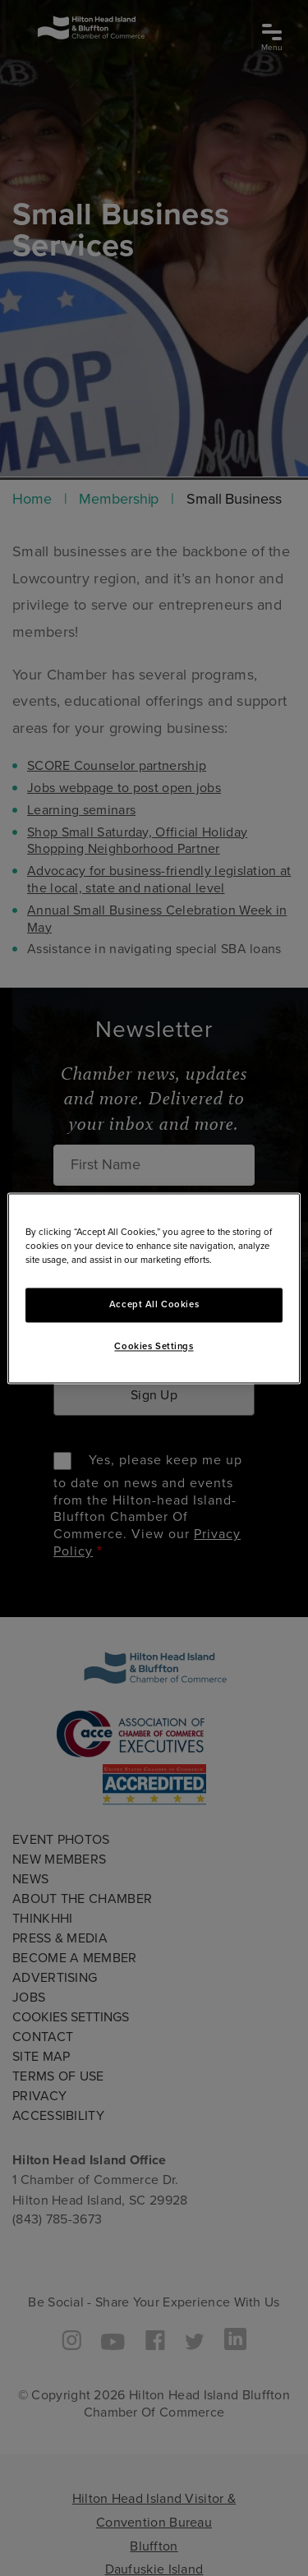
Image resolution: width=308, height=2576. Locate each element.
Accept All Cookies (154, 1304)
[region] (153, 1288)
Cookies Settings (153, 1346)
